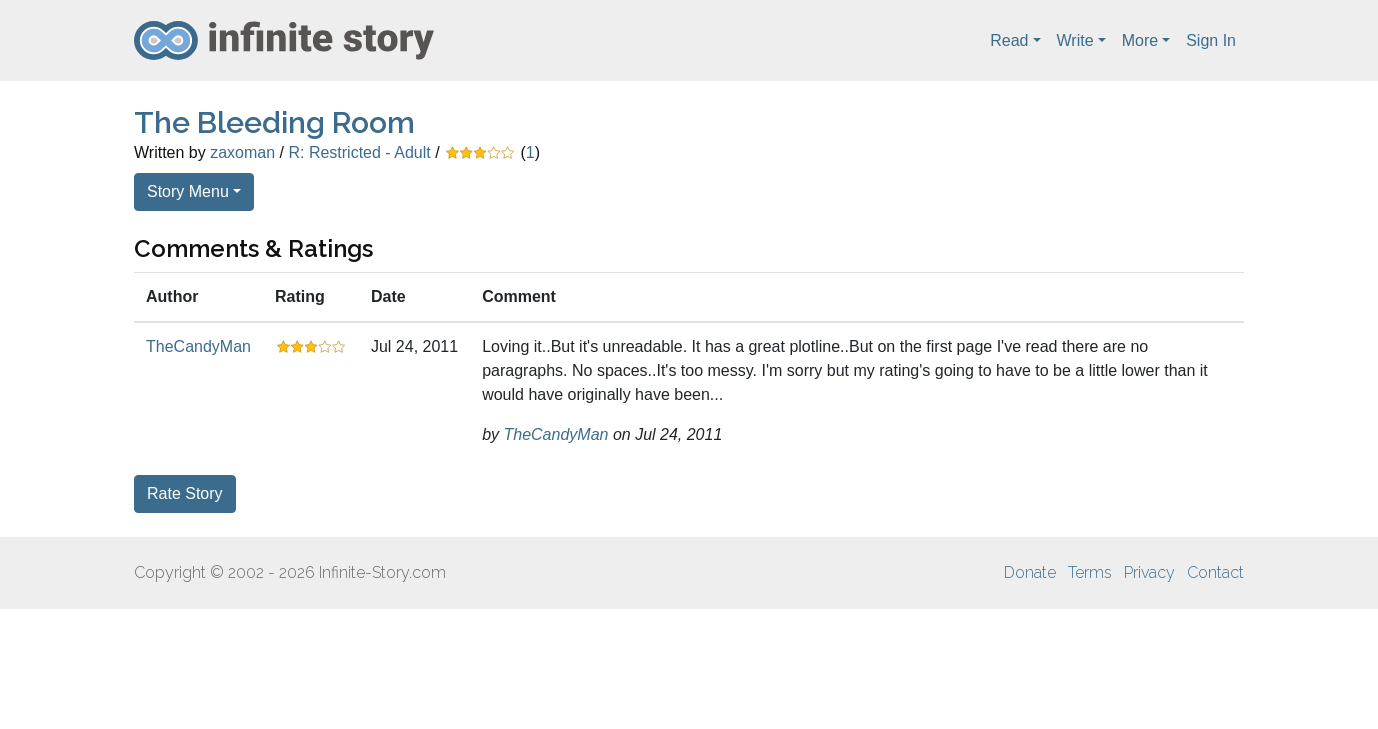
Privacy (1149, 572)
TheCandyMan (198, 346)
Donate (1030, 572)
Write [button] (1075, 40)
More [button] (1140, 40)
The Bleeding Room (274, 122)
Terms (1090, 572)
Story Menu (188, 191)
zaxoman (242, 152)
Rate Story (185, 493)
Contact (1215, 572)
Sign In (1211, 40)
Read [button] (1009, 40)
